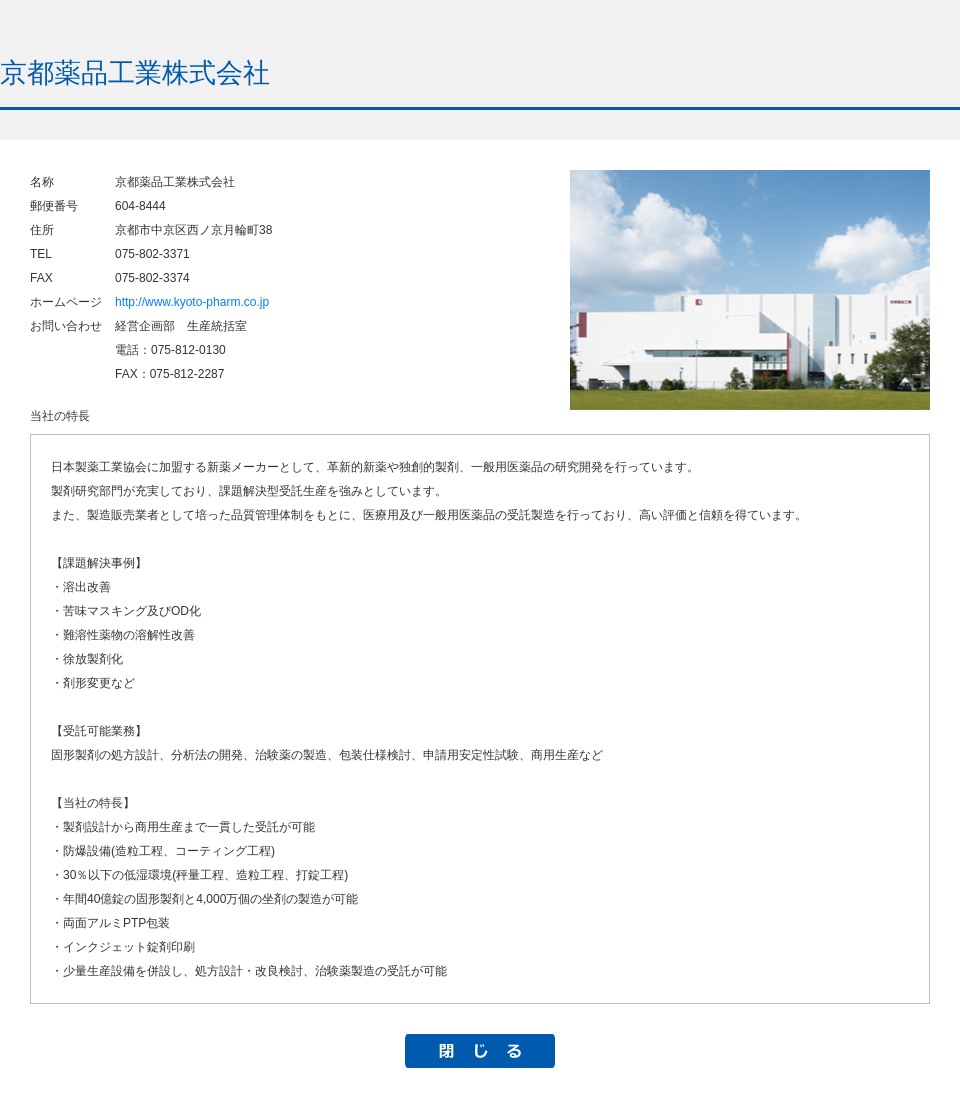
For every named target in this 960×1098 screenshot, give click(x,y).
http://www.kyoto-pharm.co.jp (192, 302)
